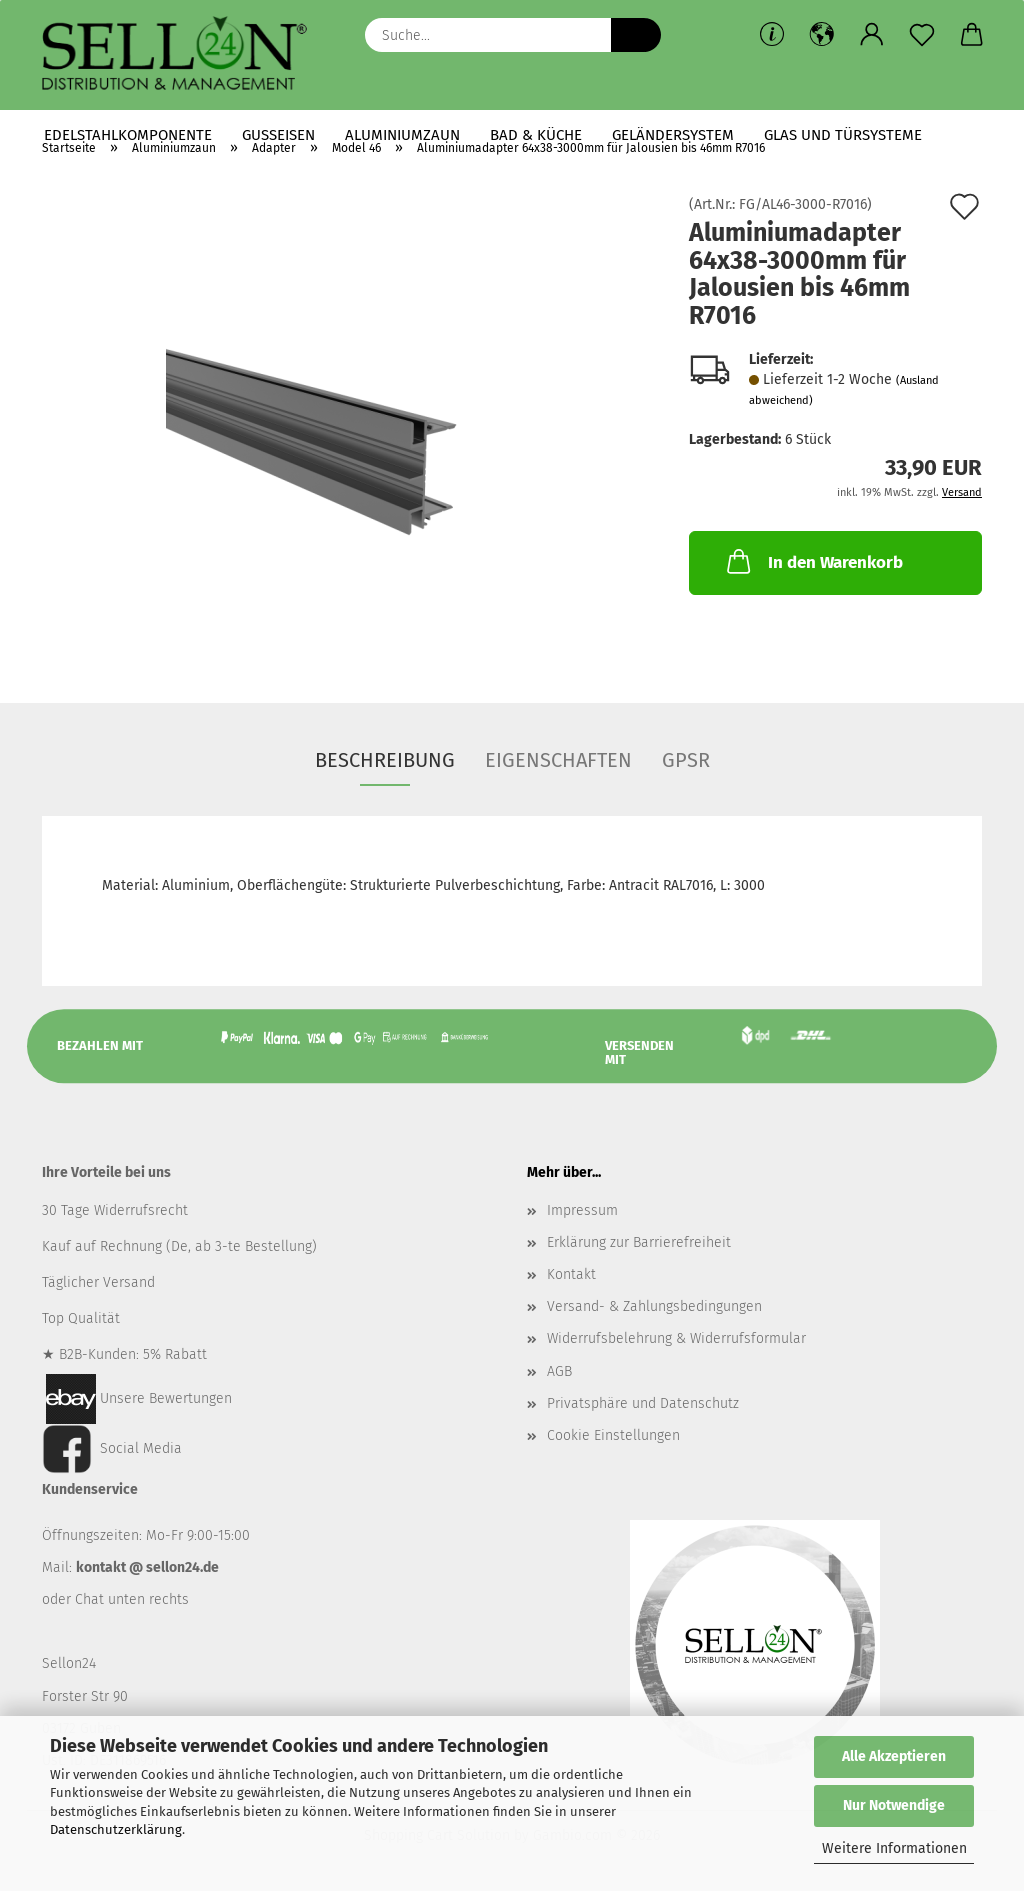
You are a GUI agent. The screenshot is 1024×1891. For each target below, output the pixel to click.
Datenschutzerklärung (116, 1829)
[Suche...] (636, 35)
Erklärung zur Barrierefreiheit (639, 1242)
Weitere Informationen (894, 1848)
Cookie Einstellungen (613, 1435)
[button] (822, 35)
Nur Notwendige (894, 1805)
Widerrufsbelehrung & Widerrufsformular (676, 1338)
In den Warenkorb (813, 561)
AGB (559, 1371)
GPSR (686, 760)
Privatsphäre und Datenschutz (643, 1403)
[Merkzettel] (922, 35)
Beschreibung (385, 760)
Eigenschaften (558, 760)
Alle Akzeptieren (894, 1756)
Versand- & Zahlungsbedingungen (654, 1306)
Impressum (582, 1210)
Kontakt (571, 1274)
